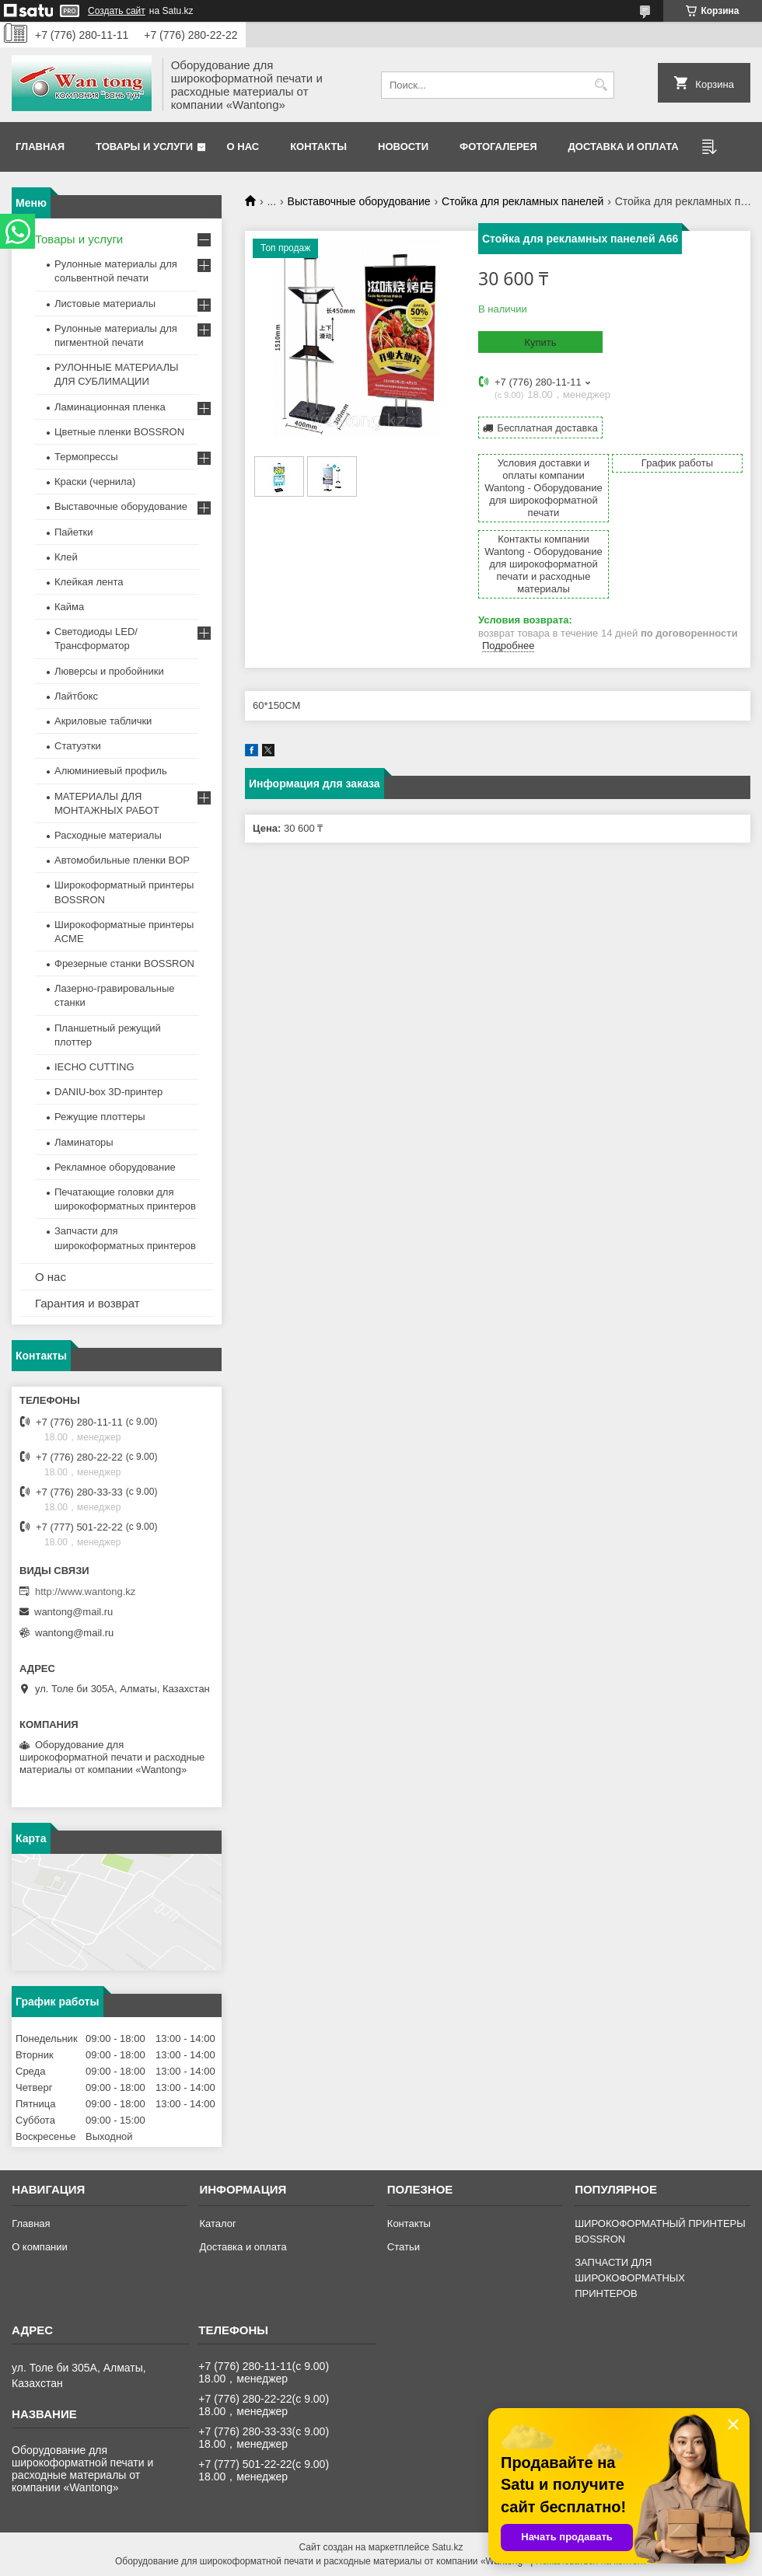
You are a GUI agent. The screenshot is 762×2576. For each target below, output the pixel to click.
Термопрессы (86, 456)
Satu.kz (447, 2547)
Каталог (217, 2223)
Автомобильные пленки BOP (122, 860)
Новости (403, 146)
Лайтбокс (76, 696)
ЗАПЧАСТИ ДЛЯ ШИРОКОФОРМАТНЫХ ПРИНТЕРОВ (630, 2278)
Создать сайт (116, 10)
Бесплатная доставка (547, 428)
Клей (66, 557)
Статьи (403, 2247)
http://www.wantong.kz (85, 1591)
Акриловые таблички (103, 721)
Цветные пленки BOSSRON (119, 432)
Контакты (318, 146)
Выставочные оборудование (359, 201)
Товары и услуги (144, 146)
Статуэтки (77, 746)
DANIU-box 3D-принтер (108, 1092)
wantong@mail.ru (73, 1612)
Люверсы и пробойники (109, 671)
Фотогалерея (498, 146)
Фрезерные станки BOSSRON (124, 963)
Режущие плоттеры (99, 1116)
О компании (40, 2247)
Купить (540, 342)
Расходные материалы (108, 835)
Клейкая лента (89, 582)
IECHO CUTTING (94, 1067)
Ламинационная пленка (110, 407)
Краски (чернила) (94, 481)
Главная (40, 146)
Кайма (69, 607)
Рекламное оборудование (115, 1167)
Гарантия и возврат (87, 1303)
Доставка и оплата (623, 146)
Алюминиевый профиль (110, 771)
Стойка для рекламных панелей (522, 201)
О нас (243, 146)
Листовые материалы (105, 303)
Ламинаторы (84, 1142)
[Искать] (600, 85)
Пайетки (73, 532)
